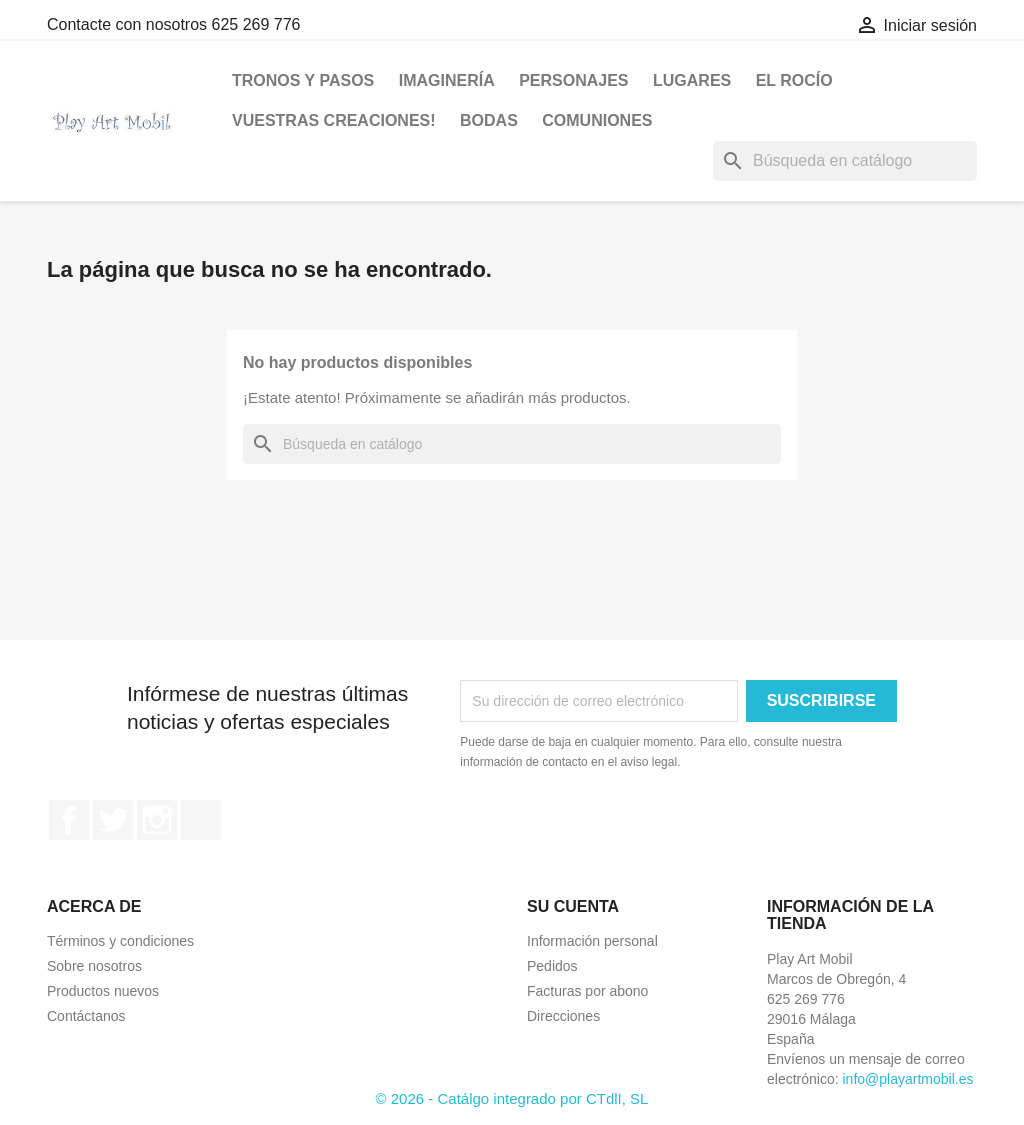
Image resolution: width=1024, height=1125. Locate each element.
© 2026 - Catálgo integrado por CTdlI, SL (512, 1098)
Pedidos (552, 966)
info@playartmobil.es (907, 1079)
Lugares (692, 80)
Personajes (573, 80)
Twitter (113, 820)
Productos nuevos (103, 991)
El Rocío (794, 80)
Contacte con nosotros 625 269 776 (174, 24)
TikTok (201, 820)
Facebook (69, 820)
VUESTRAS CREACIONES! (334, 120)
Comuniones (597, 120)
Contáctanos (86, 1016)
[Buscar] (845, 161)
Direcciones (563, 1016)
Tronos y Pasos (303, 80)
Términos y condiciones (120, 941)
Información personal (592, 941)
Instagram (157, 820)
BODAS (489, 120)
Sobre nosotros (94, 966)
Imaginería (447, 80)
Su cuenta (573, 906)
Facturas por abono (587, 991)
